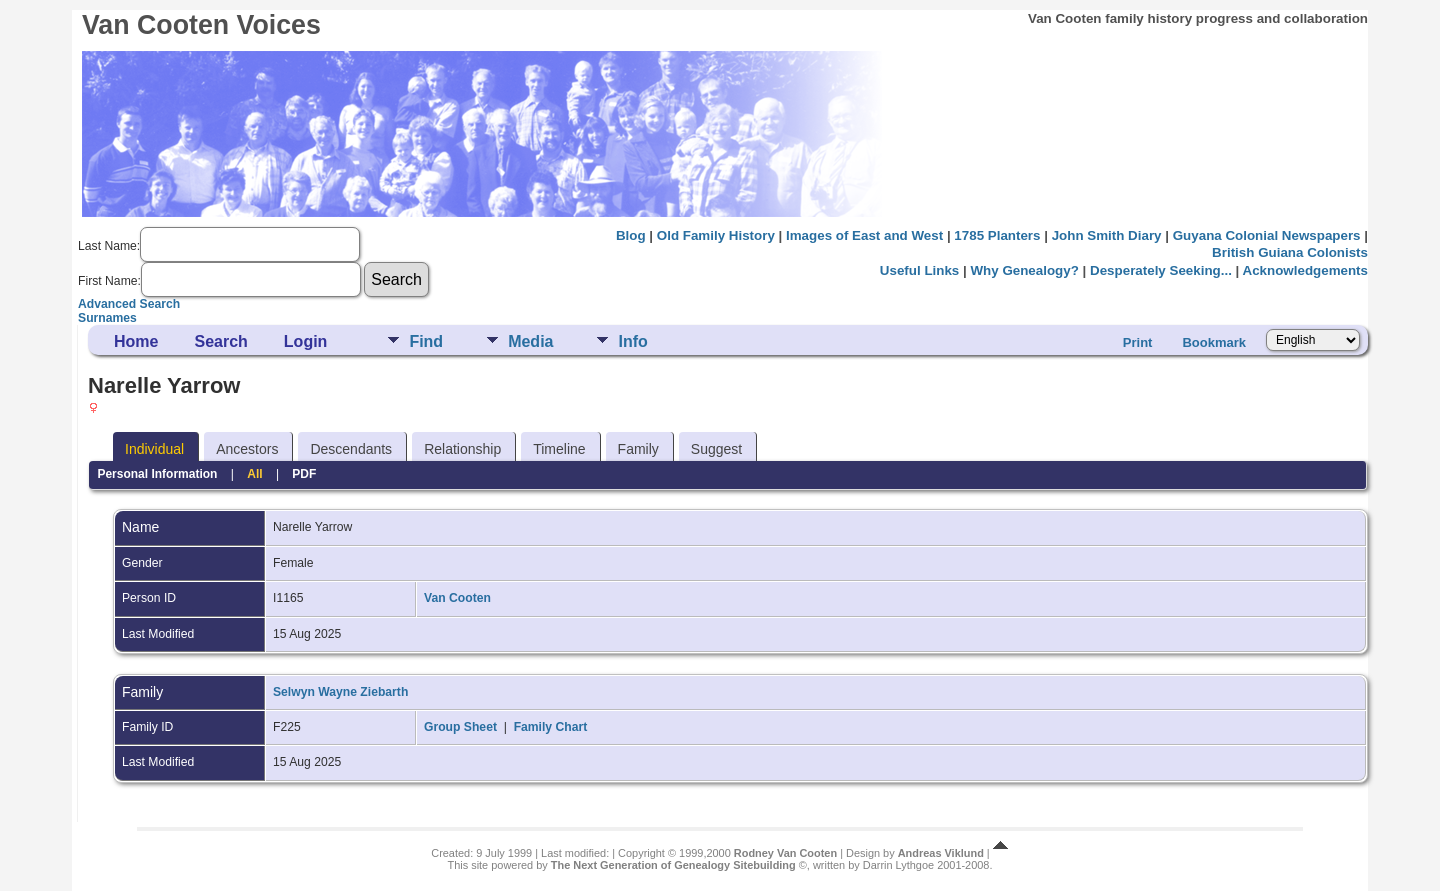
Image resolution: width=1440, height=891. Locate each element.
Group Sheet (460, 727)
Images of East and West (864, 235)
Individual (154, 449)
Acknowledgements (1305, 270)
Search (220, 341)
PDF (304, 474)
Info (632, 341)
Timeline (559, 449)
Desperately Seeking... (1161, 270)
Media (530, 341)
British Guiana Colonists (1290, 252)
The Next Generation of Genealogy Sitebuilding (673, 865)
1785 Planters (997, 235)
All (254, 474)
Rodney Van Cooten (785, 853)
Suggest (716, 449)
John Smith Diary (1107, 235)
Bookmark (1214, 342)
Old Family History (716, 235)
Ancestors (247, 449)
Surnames (107, 318)
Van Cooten (457, 598)
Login (306, 341)
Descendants (351, 449)
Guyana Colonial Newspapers (1267, 235)
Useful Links (919, 270)
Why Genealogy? (1024, 270)
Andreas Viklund (941, 853)
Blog (631, 235)
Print (1138, 342)
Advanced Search (129, 304)
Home (136, 341)
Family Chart (551, 727)
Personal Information (157, 474)
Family (638, 449)
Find (426, 341)
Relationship (462, 449)
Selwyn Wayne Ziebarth (340, 692)
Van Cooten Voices (201, 25)
